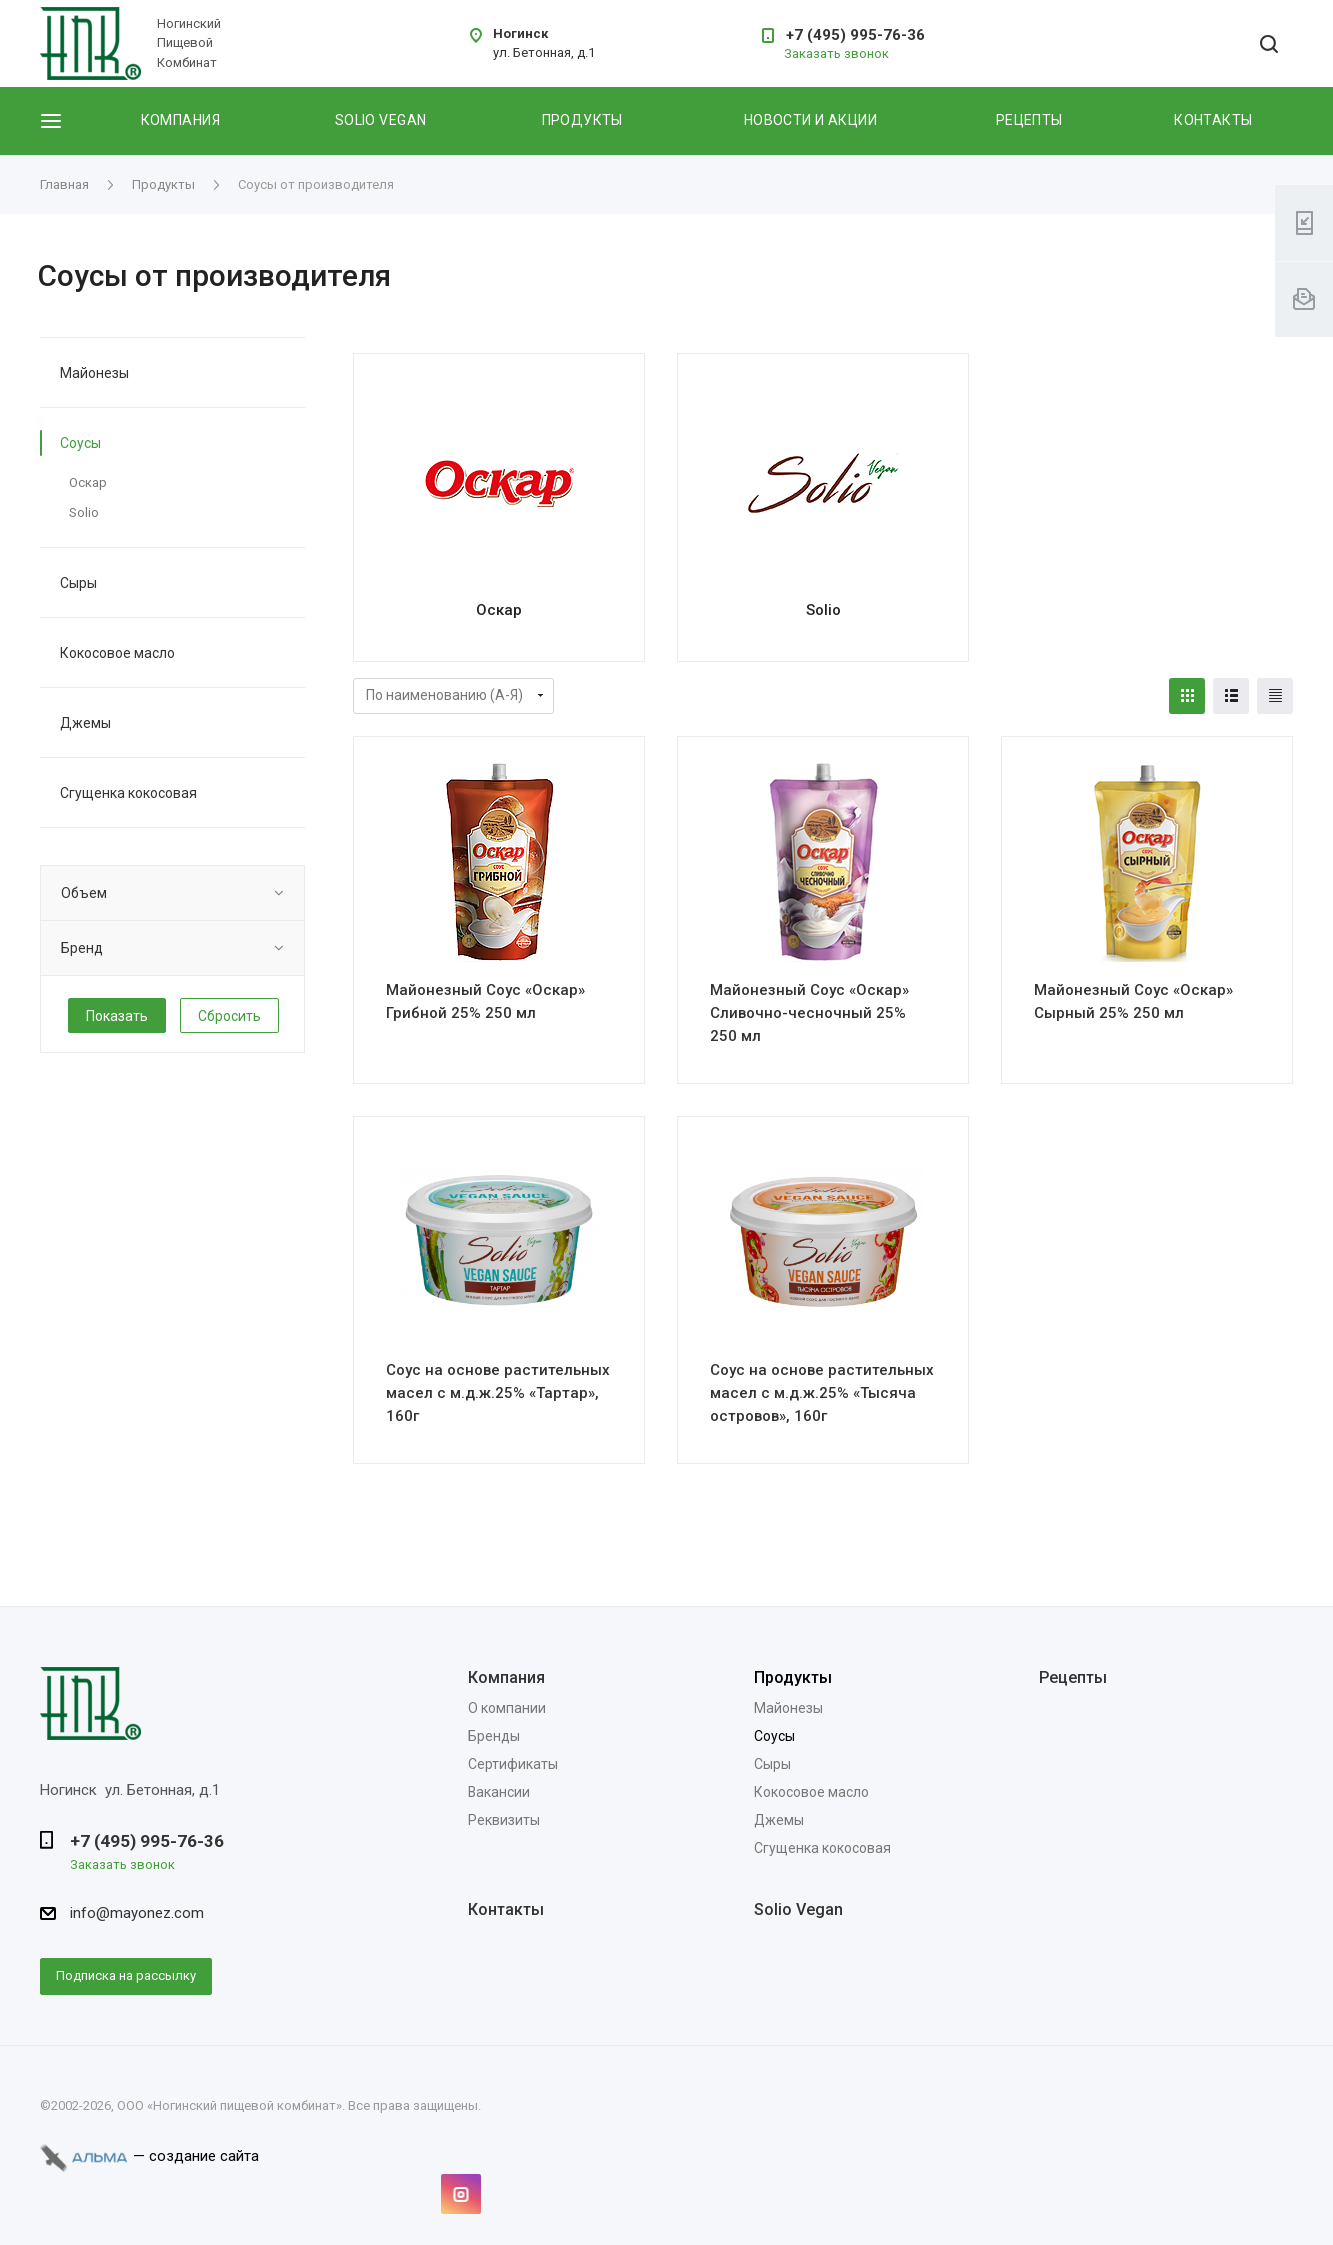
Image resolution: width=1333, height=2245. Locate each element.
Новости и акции (810, 120)
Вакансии (499, 1792)
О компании (507, 1708)
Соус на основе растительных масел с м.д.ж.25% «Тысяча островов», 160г (822, 1393)
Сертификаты (513, 1764)
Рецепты (1029, 120)
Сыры (78, 583)
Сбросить (229, 1016)
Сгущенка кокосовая (128, 793)
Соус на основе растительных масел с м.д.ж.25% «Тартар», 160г (498, 1393)
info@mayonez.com (137, 1913)
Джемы (85, 723)
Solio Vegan (798, 1909)
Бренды (494, 1736)
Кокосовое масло (117, 653)
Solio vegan (381, 120)
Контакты (1213, 120)
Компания (180, 120)
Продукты (582, 120)
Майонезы (94, 373)
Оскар (499, 610)
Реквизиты (504, 1820)
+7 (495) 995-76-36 (855, 35)
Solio (823, 610)
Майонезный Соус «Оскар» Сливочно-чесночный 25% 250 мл (809, 1013)
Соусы (80, 443)
